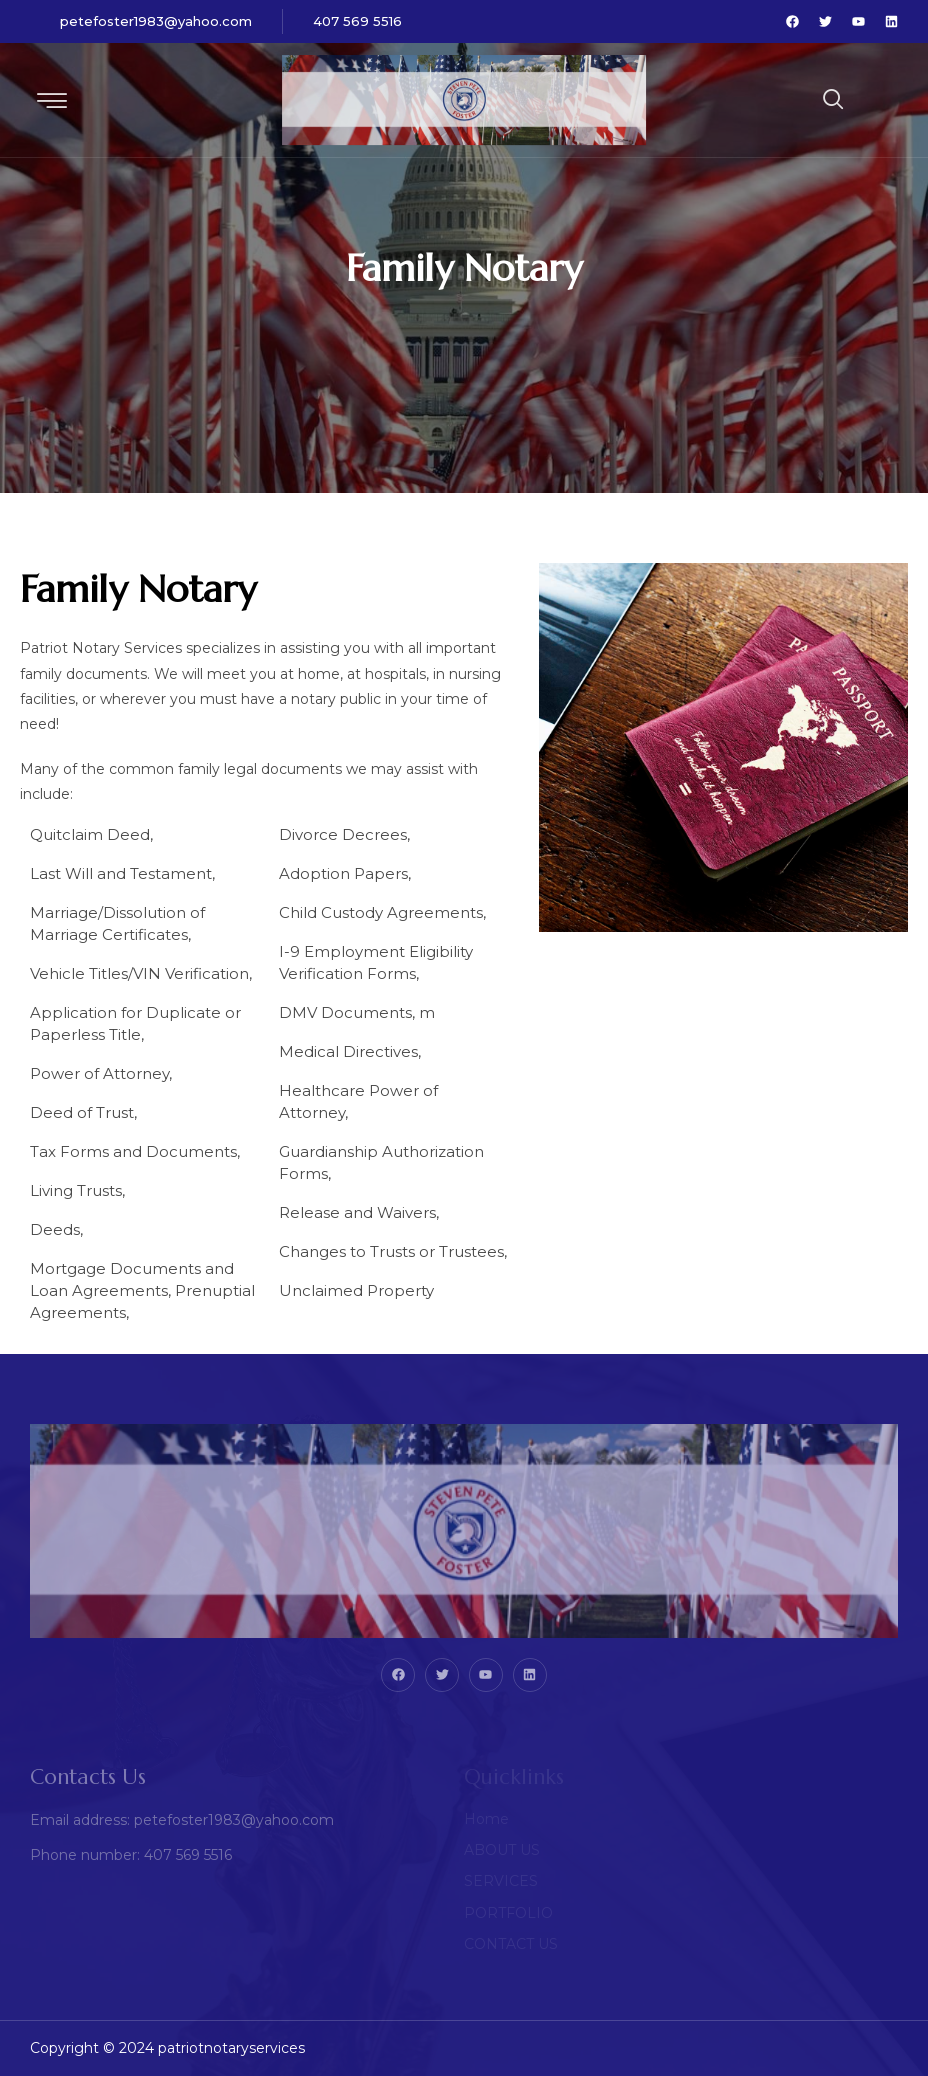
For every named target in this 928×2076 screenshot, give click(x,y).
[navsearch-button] (784, 100)
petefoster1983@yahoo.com (156, 21)
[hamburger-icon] (52, 102)
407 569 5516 (357, 21)
